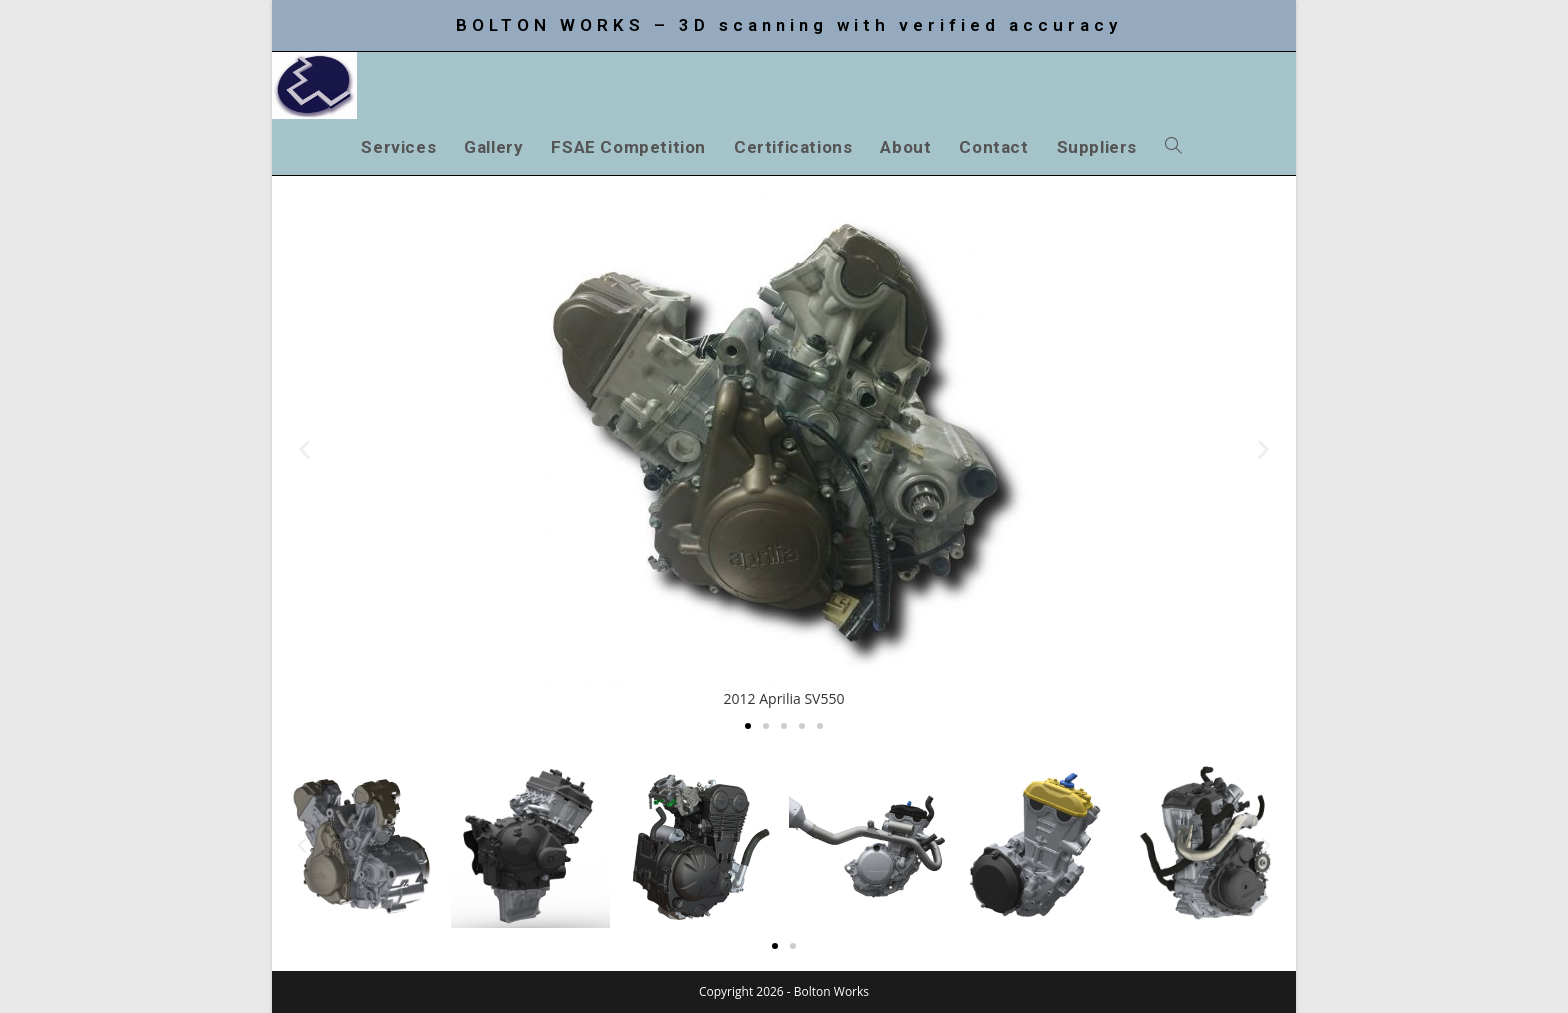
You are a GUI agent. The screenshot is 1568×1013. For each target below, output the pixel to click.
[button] (304, 448)
